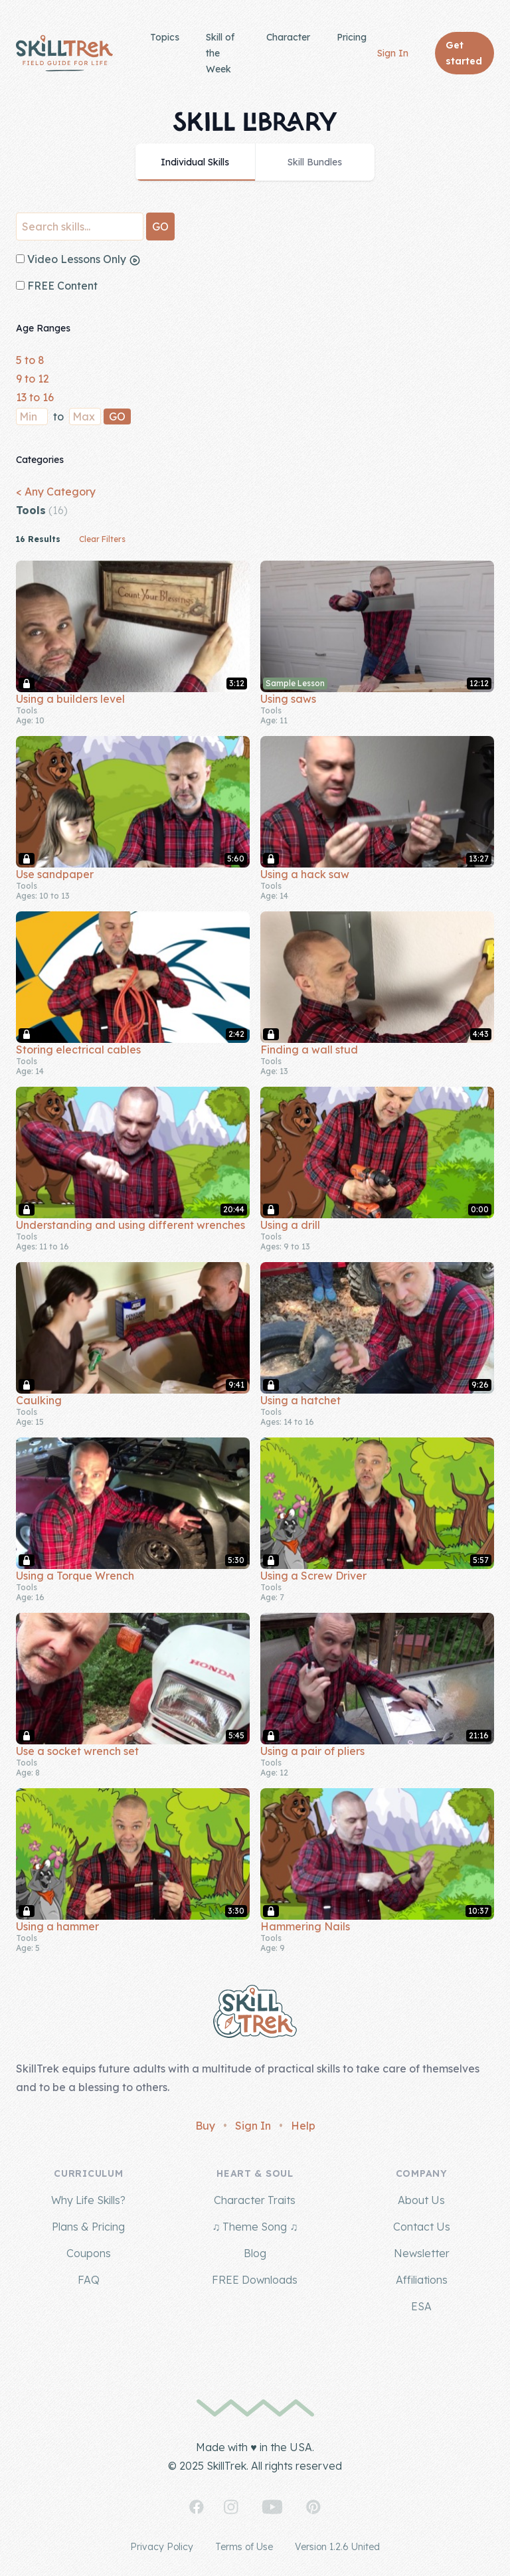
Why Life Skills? (88, 2200)
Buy (205, 2125)
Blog (255, 2253)
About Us (421, 2200)
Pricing (352, 37)
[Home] (64, 53)
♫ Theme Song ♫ (255, 2226)
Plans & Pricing (88, 2226)
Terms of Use (244, 2547)
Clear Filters (102, 539)
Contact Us (421, 2226)
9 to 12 (32, 378)
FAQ (89, 2279)
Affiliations (422, 2279)
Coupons (88, 2253)
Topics (164, 37)
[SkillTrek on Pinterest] (313, 2507)
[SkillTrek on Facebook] (196, 2507)
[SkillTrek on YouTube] (272, 2507)
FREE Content (57, 285)
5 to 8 (30, 360)
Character (288, 37)
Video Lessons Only (78, 259)
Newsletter (422, 2253)
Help (303, 2125)
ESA (421, 2306)
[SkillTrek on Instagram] (231, 2507)
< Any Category (56, 491)
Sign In (392, 53)
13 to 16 (35, 397)
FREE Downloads (255, 2279)
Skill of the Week (220, 53)
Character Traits (255, 2200)
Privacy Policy (161, 2547)
